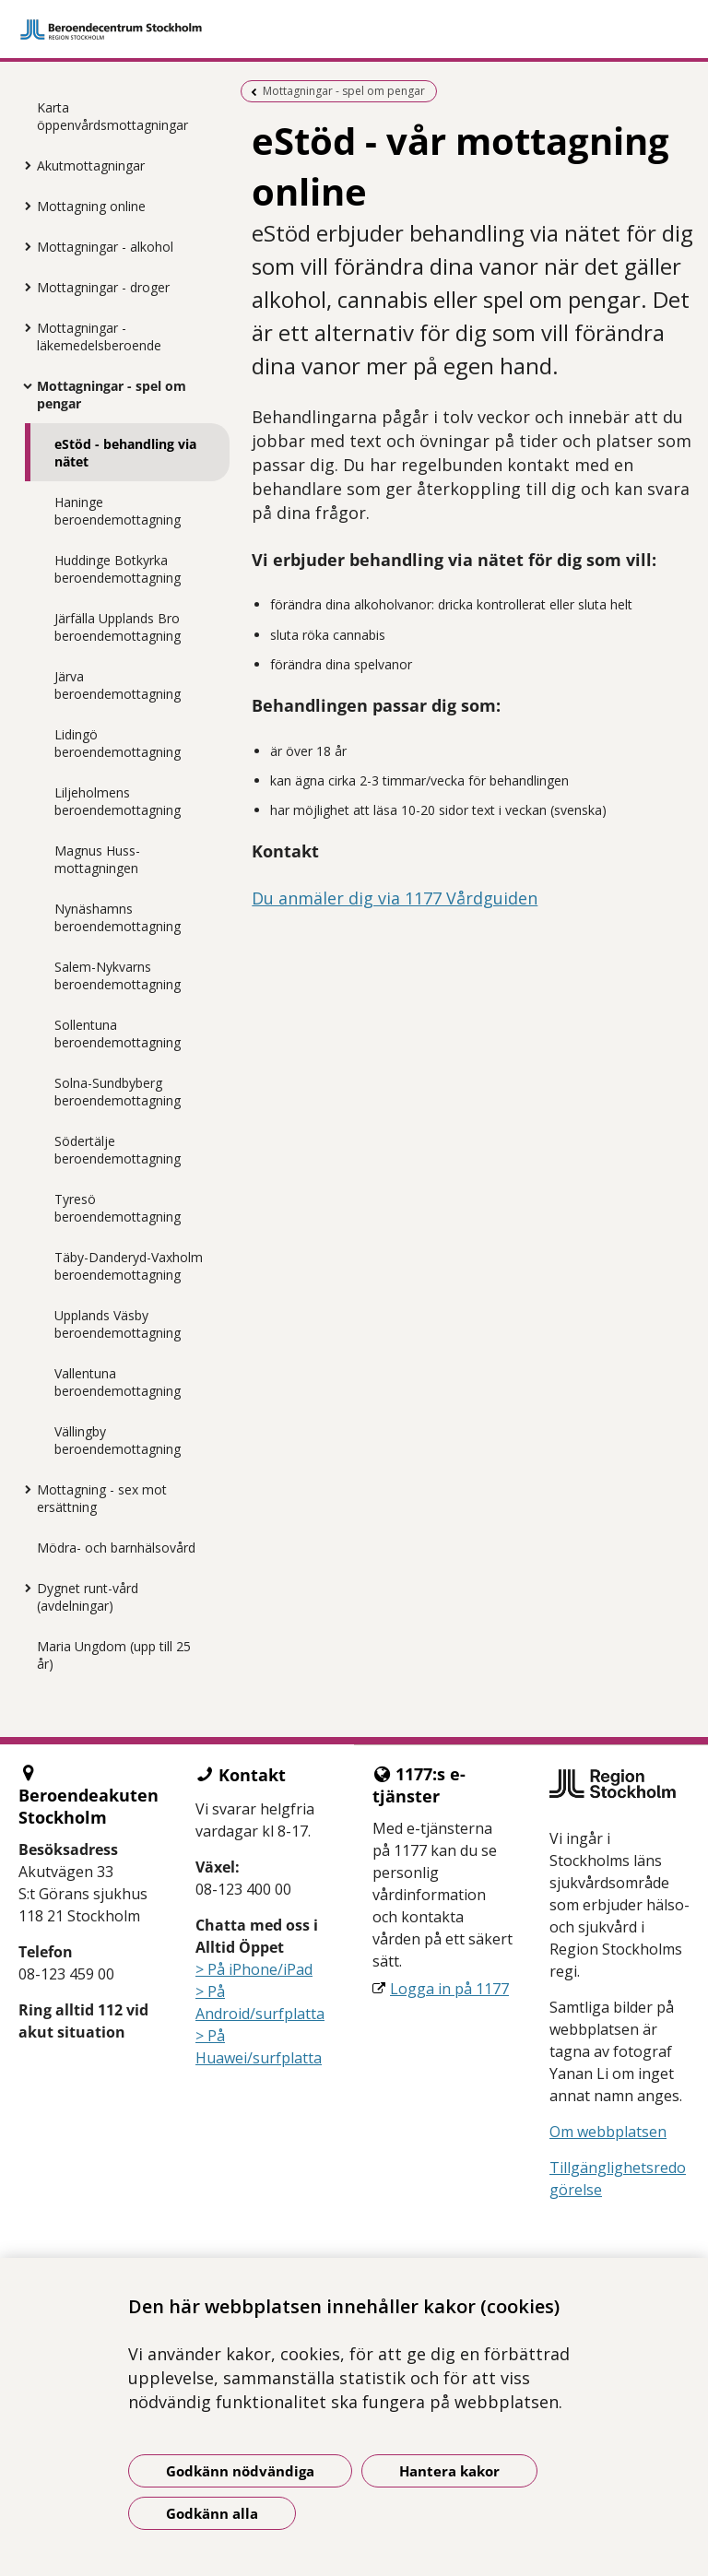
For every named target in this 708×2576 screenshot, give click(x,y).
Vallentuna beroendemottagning (117, 1382)
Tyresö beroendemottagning (117, 1207)
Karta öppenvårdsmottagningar (112, 116)
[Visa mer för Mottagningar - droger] (23, 286)
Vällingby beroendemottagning (117, 1440)
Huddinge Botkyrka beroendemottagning (117, 568)
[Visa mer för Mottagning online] (23, 205)
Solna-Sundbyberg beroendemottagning (117, 1091)
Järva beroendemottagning (117, 685)
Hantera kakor (449, 2471)
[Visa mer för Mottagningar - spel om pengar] (23, 385)
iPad (298, 1969)
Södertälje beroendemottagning (117, 1149)
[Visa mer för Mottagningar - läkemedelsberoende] (23, 327)
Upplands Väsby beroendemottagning (117, 1323)
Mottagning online (91, 206)
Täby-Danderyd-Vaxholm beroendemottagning (128, 1265)
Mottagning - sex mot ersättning (102, 1498)
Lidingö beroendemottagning (117, 743)
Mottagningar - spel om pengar (111, 394)
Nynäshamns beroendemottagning (117, 917)
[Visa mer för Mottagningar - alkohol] (23, 246)
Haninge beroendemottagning (117, 510)
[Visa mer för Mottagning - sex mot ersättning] (23, 1489)
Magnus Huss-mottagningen (97, 859)
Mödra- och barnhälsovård (116, 1547)
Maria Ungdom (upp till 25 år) (114, 1654)
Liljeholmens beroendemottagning (117, 801)
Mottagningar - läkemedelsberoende (99, 336)
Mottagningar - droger (103, 287)
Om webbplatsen (608, 2131)
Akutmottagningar (91, 165)
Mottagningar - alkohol (105, 246)
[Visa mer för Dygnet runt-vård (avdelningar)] (23, 1587)
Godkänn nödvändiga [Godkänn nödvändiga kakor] (240, 2471)
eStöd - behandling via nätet (125, 452)
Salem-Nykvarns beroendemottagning (117, 975)
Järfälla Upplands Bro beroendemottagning (117, 626)
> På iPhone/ (239, 1969)
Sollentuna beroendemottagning (117, 1033)
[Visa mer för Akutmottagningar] (23, 165)
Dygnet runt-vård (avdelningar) (87, 1596)
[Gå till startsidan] (354, 29)
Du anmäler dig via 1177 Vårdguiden (394, 898)
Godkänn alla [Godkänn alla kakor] (212, 2513)
